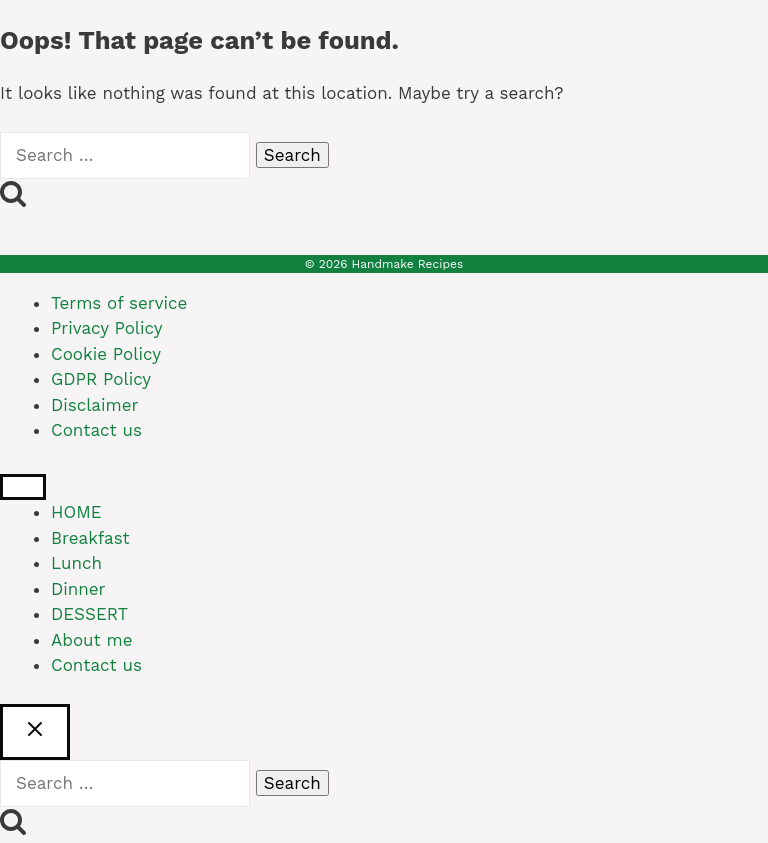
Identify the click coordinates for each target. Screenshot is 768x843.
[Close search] (35, 732)
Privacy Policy (107, 328)
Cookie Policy (106, 354)
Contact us (96, 430)
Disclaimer (94, 405)
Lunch (76, 563)
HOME (76, 512)
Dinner (78, 589)
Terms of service (119, 303)
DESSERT (89, 614)
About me (92, 640)
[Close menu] (23, 487)
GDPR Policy (101, 379)
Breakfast (90, 538)
